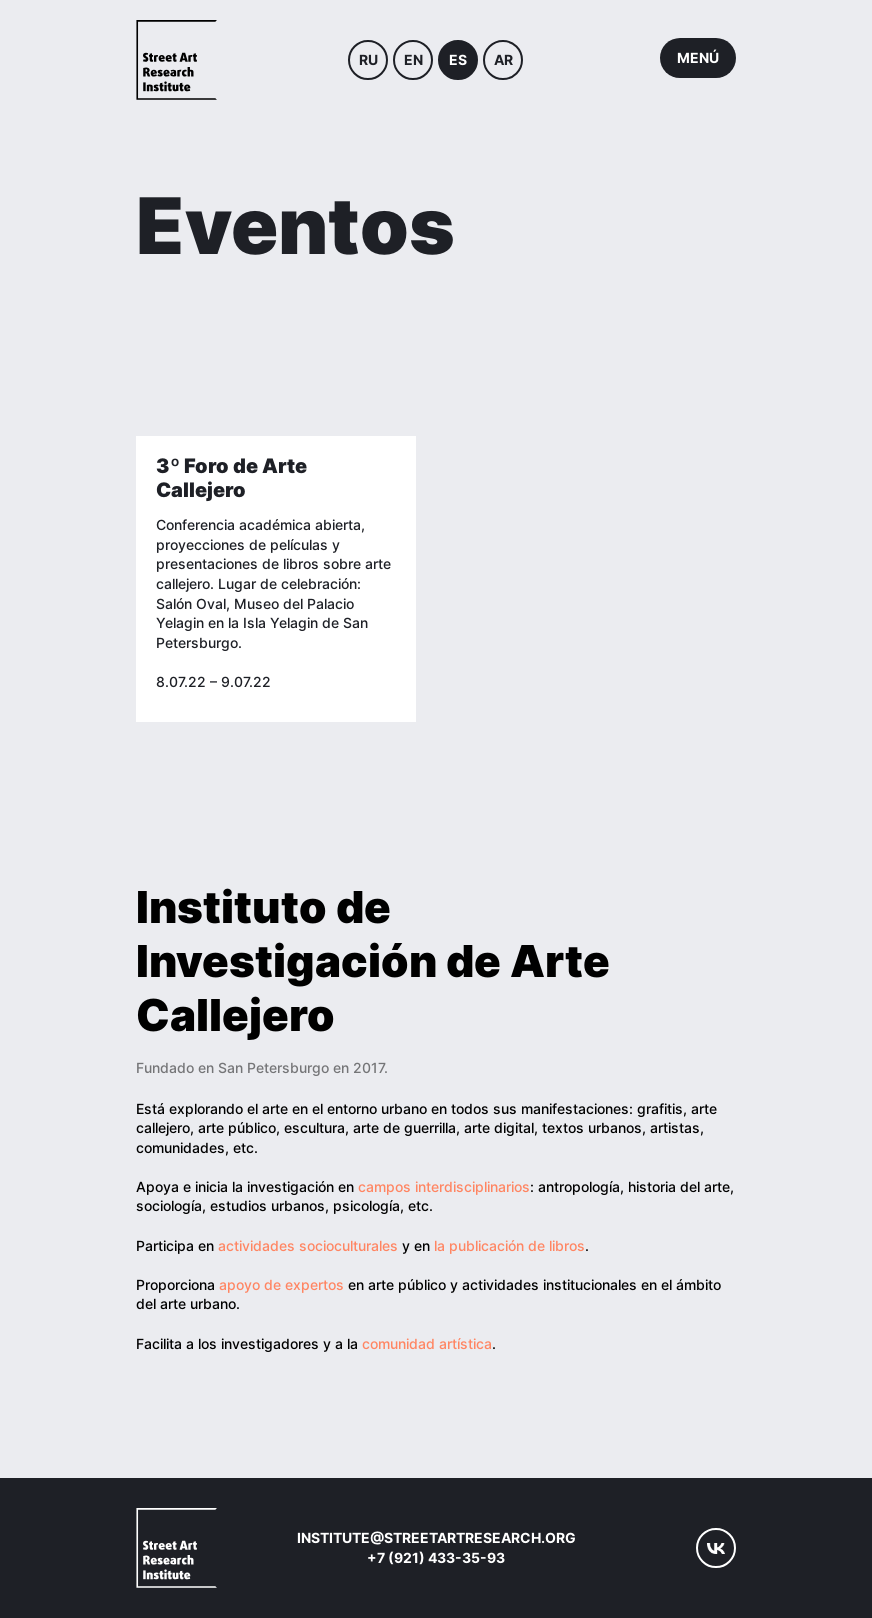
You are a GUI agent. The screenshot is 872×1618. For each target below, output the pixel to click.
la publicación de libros (509, 1245)
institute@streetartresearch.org (436, 1537)
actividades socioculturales (310, 1245)
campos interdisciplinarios (444, 1186)
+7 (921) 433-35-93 (436, 1557)
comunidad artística (427, 1343)
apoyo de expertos (281, 1284)
